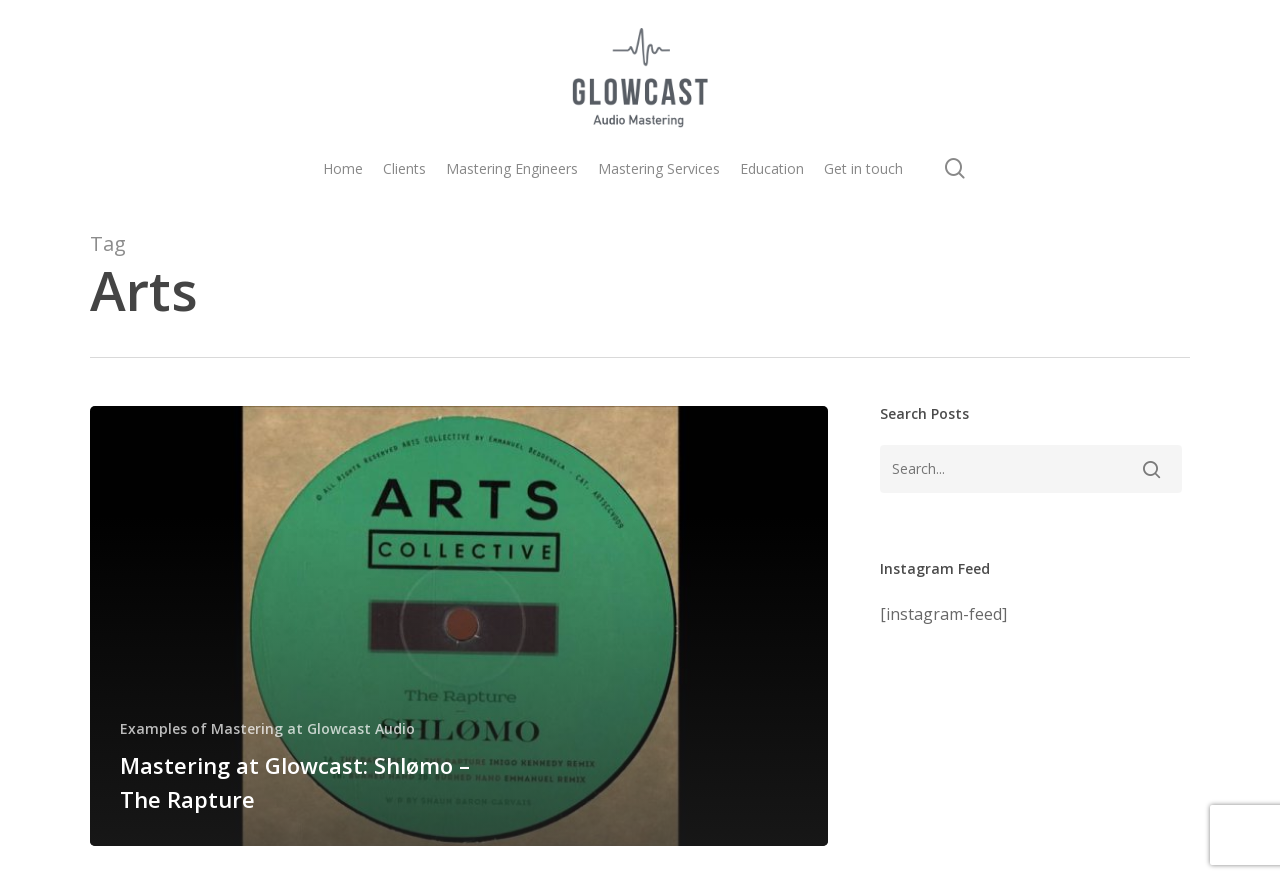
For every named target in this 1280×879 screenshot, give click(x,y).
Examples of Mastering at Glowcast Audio (267, 728)
